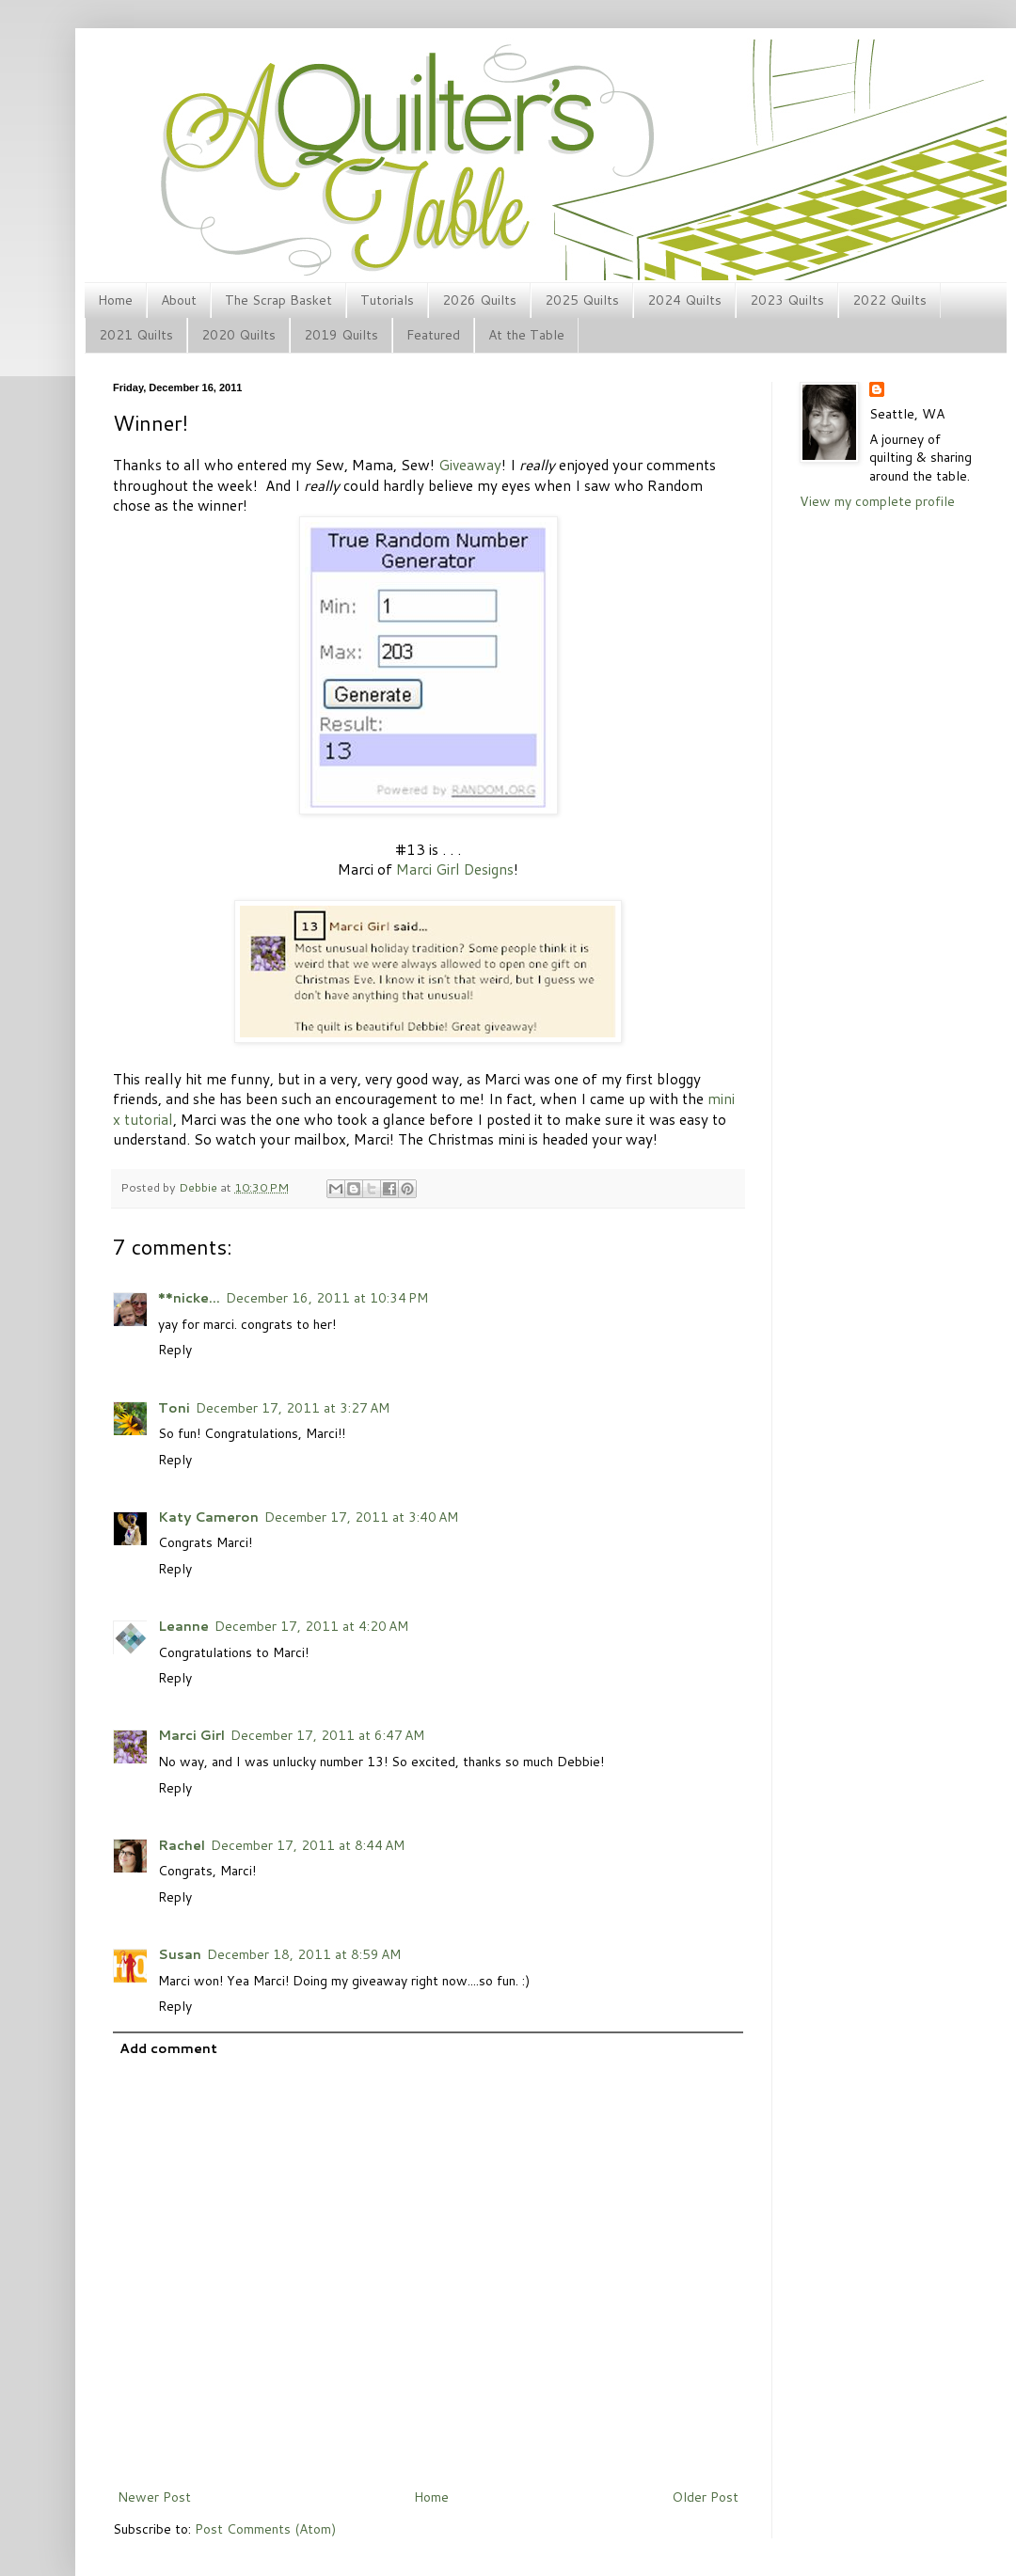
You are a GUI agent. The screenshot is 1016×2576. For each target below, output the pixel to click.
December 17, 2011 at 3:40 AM (361, 1517)
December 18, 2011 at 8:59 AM (304, 1954)
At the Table (526, 334)
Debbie (199, 1186)
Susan (179, 1954)
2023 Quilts (787, 300)
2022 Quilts (889, 300)
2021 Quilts (136, 334)
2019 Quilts (341, 334)
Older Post (705, 2497)
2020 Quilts (238, 334)
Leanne (183, 1626)
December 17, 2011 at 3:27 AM (292, 1408)
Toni (174, 1408)
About (179, 300)
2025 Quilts (582, 300)
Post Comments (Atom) (265, 2529)
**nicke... (189, 1297)
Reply (175, 1349)
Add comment (168, 2048)
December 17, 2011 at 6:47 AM (327, 1735)
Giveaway (469, 464)
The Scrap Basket (278, 300)
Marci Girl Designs (455, 869)
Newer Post (154, 2497)
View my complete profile (877, 501)
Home (115, 300)
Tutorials (387, 300)
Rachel (181, 1845)
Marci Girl (191, 1735)
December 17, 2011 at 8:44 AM (308, 1845)
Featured (433, 334)
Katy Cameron (208, 1517)
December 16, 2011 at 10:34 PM (327, 1297)
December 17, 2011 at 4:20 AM (311, 1626)
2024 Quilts (684, 300)
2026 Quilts (479, 300)
